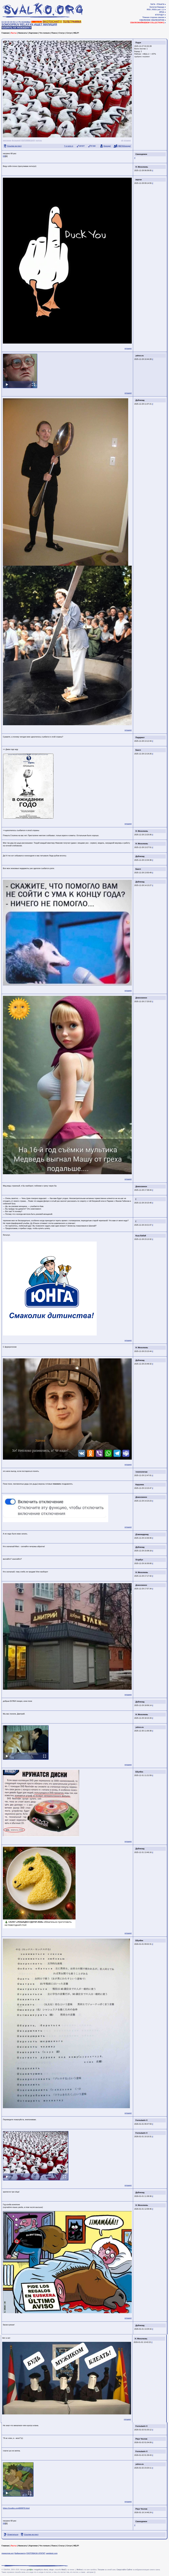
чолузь (39, 140)
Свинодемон (141, 154)
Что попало (44, 33)
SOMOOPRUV (10, 24)
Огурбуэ (139, 1560)
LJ (163, 9)
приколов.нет (8, 2553)
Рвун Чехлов (141, 2439)
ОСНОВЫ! (26, 22)
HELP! (76, 33)
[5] (14, 22)
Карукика (139, 1485)
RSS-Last (156, 9)
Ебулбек (139, 1772)
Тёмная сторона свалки (153, 17)
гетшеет (127, 140)
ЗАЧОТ (82, 146)
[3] (8, 22)
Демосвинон (141, 998)
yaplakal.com (51, 2553)
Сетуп (69, 33)
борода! (107, 146)
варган (138, 180)
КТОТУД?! (159, 15)
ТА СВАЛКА (36, 22)
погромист (146, 56)
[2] (5, 22)
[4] (11, 22)
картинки (7, 140)
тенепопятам (141, 1472)
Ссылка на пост (14, 146)
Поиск (54, 33)
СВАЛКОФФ (144, 20)
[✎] (19, 22)
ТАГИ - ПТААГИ (157, 4)
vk (122, 140)
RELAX (24, 24)
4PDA (161, 12)
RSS (149, 9)
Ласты (14, 33)
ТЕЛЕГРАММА (72, 21)
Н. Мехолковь (141, 167)
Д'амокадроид (142, 1534)
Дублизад (139, 400)
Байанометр (20, 2553)
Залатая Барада (156, 7)
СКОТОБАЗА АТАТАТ (35, 2553)
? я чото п (68, 146)
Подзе (138, 43)
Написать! (23, 33)
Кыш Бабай (140, 1236)
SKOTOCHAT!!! (52, 21)
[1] (3, 22)
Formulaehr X (141, 2120)
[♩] (17, 22)
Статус (62, 33)
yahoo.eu (139, 356)
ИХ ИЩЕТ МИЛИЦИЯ (43, 24)
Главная (5, 33)
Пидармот (140, 737)
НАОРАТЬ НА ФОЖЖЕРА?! (16, 27)
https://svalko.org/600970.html (16, 2508)
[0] (4, 156)
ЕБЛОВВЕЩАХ (28, 140)
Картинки (33, 33)
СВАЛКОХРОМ (157, 20)
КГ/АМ (93, 146)
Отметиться (12, 2534)
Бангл (138, 750)
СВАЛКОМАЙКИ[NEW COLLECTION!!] (147, 23)
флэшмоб (16, 140)
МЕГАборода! (124, 146)
